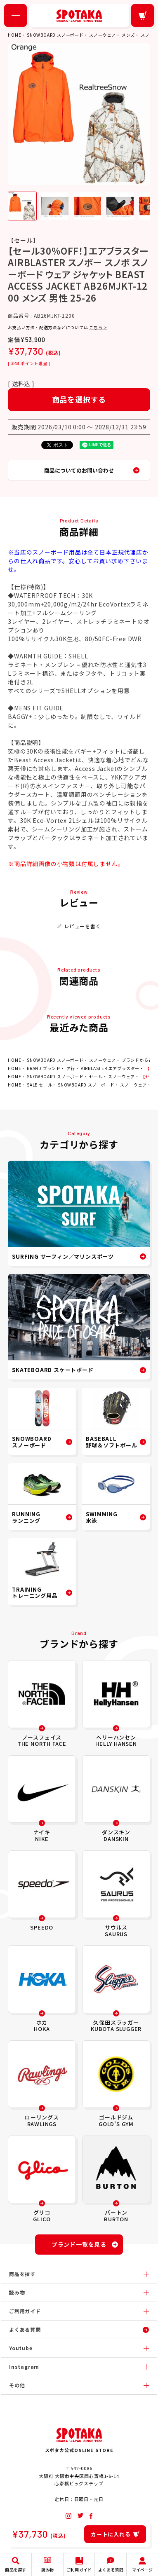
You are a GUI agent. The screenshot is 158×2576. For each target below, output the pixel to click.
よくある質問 (25, 2329)
